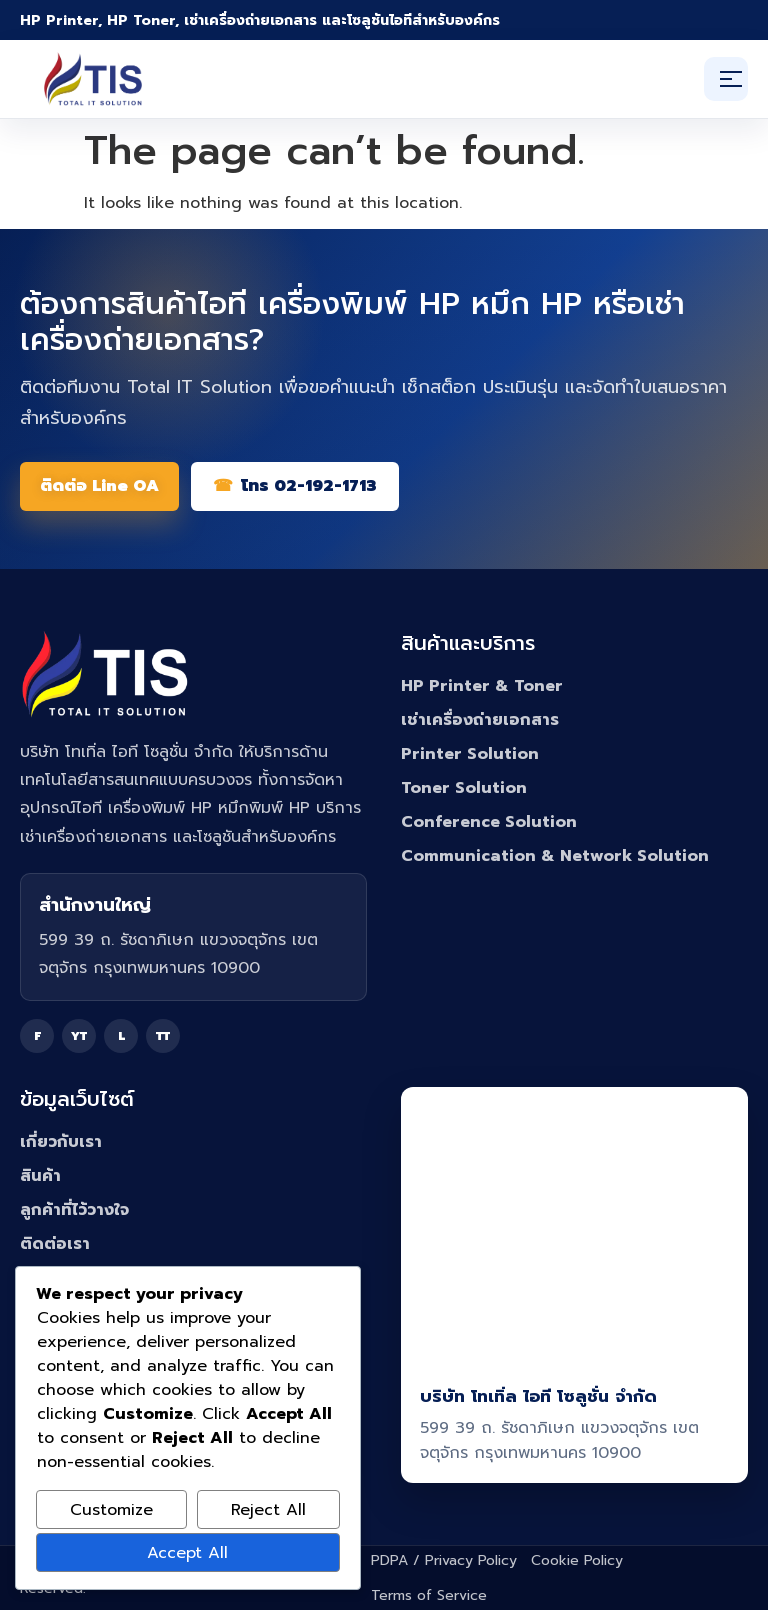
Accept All (187, 1553)
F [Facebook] (37, 1036)
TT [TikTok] (163, 1036)
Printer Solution (470, 754)
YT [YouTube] (79, 1036)
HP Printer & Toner (482, 686)
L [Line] (121, 1036)
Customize (111, 1510)
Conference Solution (489, 822)
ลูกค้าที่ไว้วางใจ (74, 1210)
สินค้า (40, 1176)
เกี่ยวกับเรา (61, 1142)
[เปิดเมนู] (726, 79)
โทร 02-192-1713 (309, 486)
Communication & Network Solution (555, 856)
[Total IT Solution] (93, 79)
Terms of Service (429, 1595)
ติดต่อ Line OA (99, 486)
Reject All (268, 1510)
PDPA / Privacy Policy (444, 1560)
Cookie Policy (577, 1560)
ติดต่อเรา (55, 1244)
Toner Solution (464, 788)
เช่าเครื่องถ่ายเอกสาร (480, 720)
